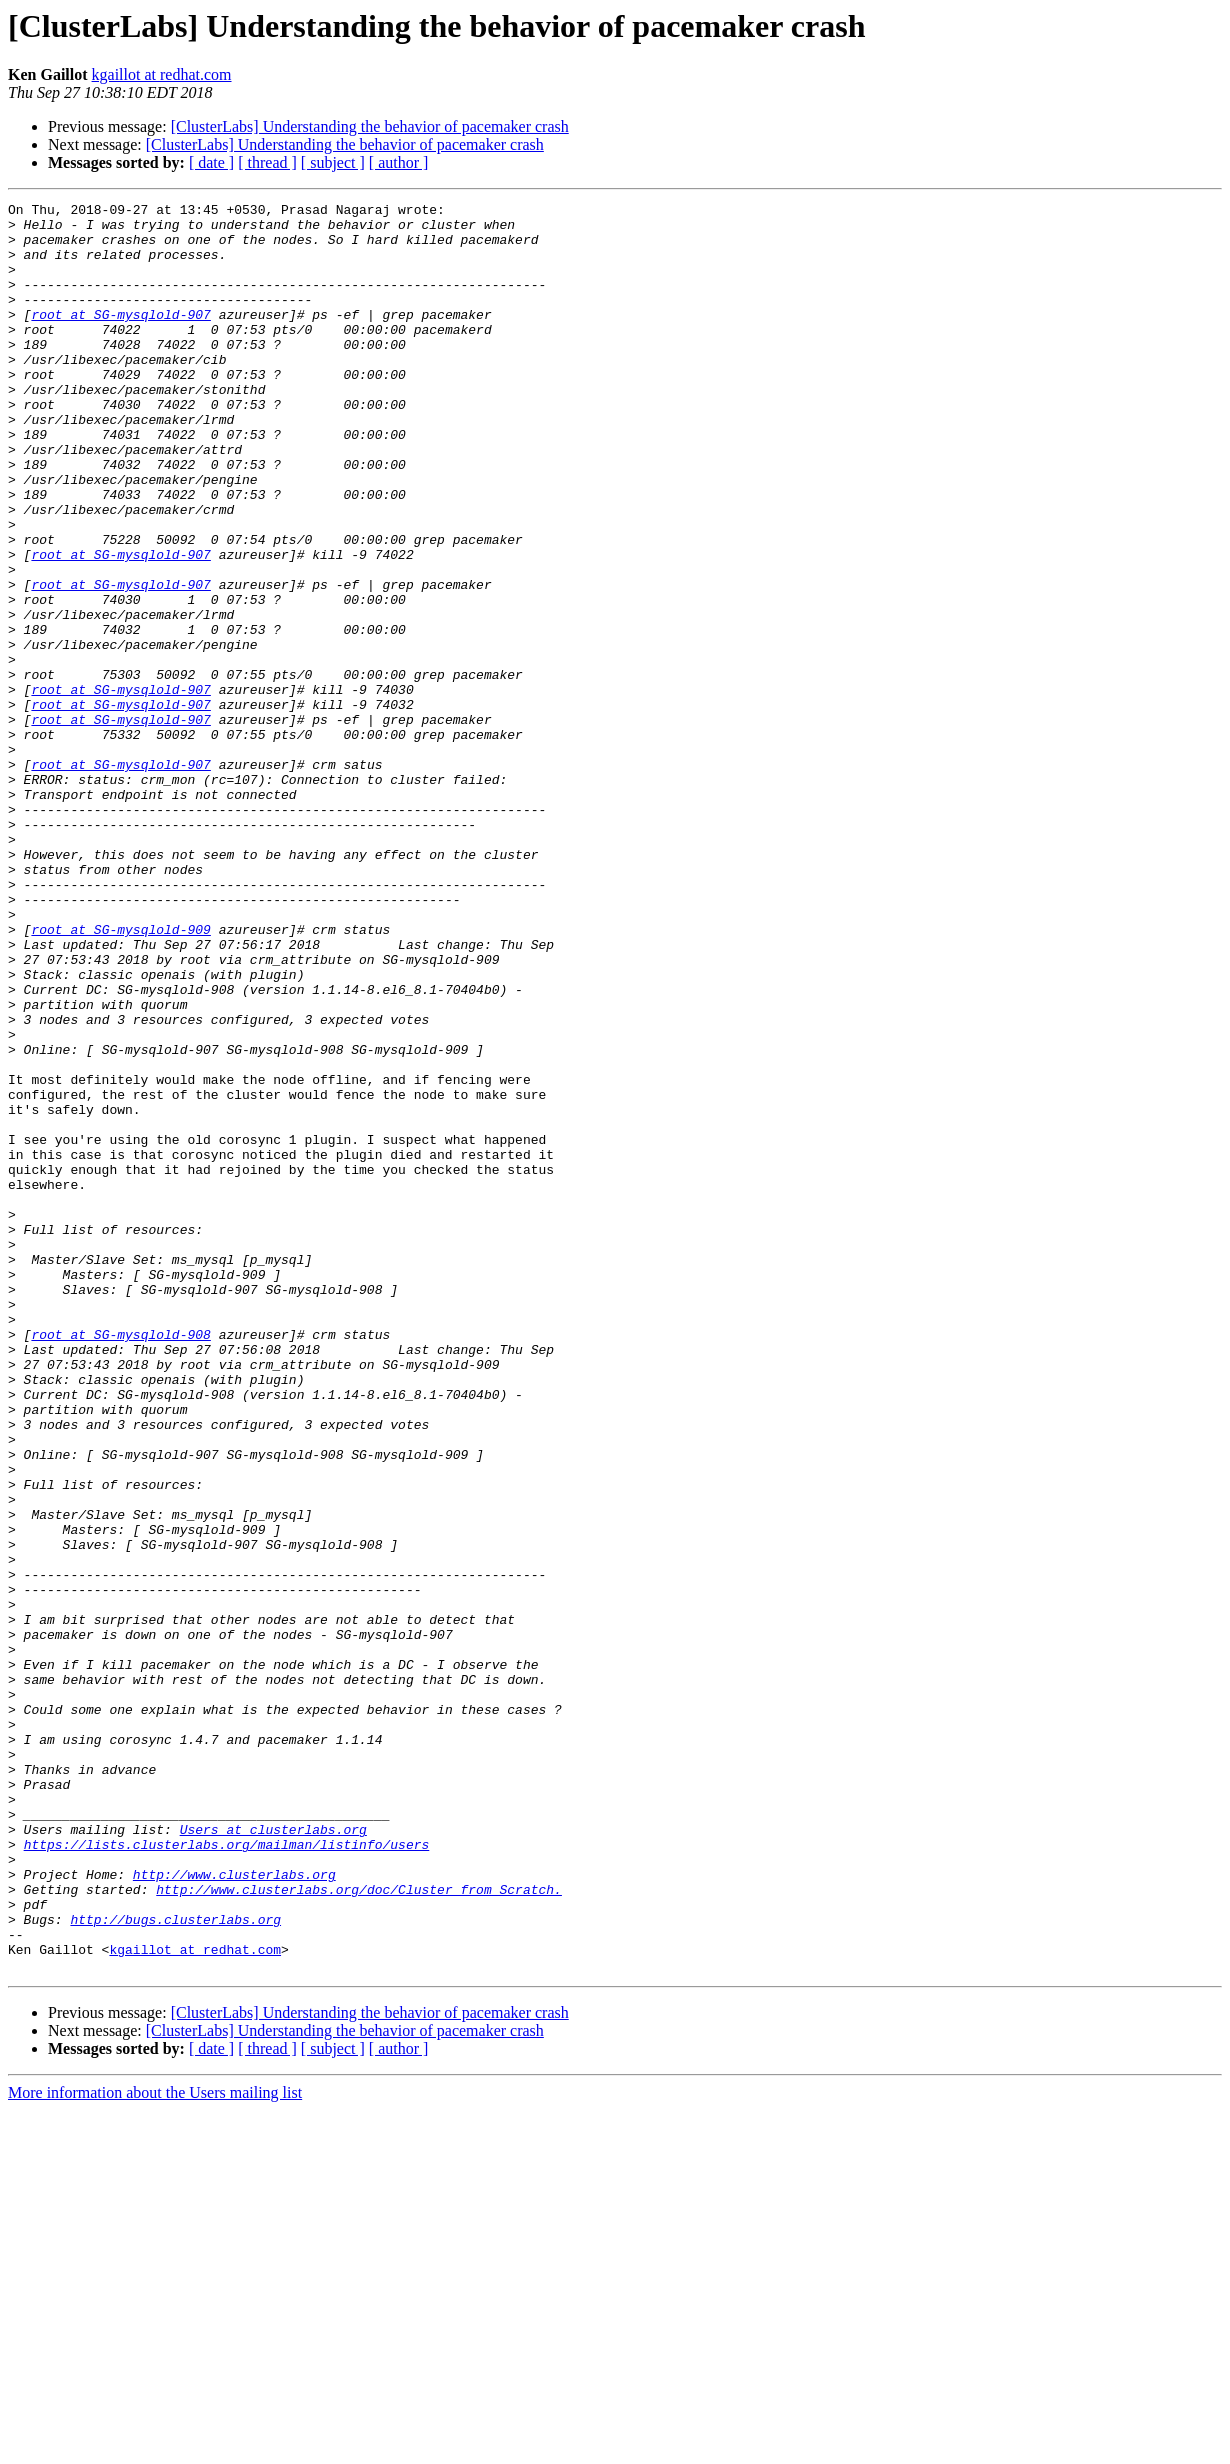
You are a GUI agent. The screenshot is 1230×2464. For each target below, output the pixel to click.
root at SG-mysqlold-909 (120, 1076)
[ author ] (399, 162)
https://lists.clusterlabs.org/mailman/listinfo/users (227, 2174)
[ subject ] (333, 162)
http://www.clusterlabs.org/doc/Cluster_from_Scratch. (359, 2228)
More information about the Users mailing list (155, 2446)
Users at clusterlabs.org (273, 2156)
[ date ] (211, 162)
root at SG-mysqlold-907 (120, 338)
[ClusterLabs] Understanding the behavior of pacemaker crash (370, 126)
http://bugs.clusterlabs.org (175, 2264)
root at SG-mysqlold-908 (120, 1562)
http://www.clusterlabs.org (234, 2210)
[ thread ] (267, 162)
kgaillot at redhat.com (162, 74)
